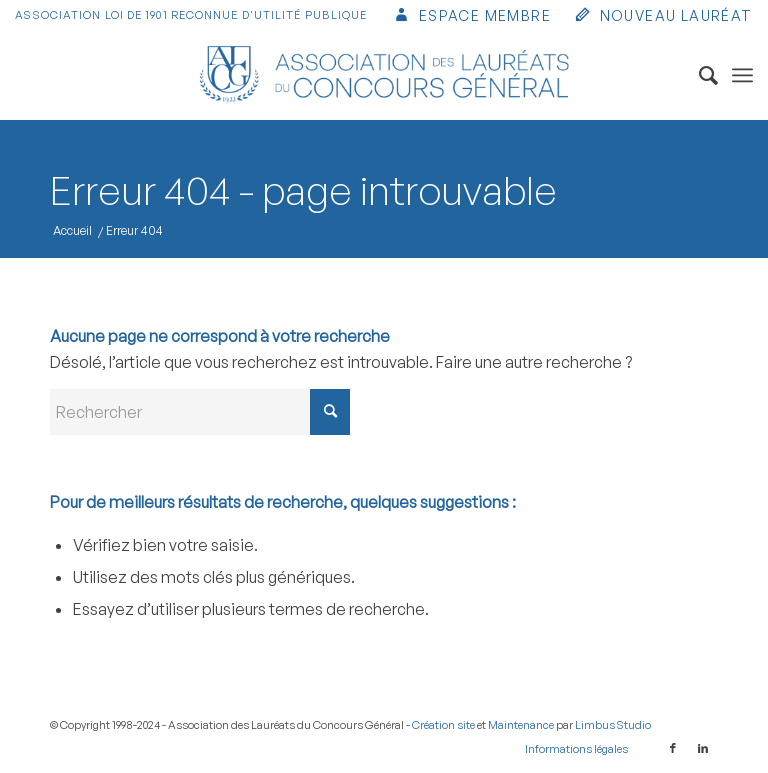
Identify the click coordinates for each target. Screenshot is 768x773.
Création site (443, 725)
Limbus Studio (613, 725)
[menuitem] (471, 17)
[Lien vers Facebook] (673, 748)
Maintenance (521, 725)
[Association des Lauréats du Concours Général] (384, 75)
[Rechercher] (698, 75)
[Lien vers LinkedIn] (703, 748)
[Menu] (742, 75)
